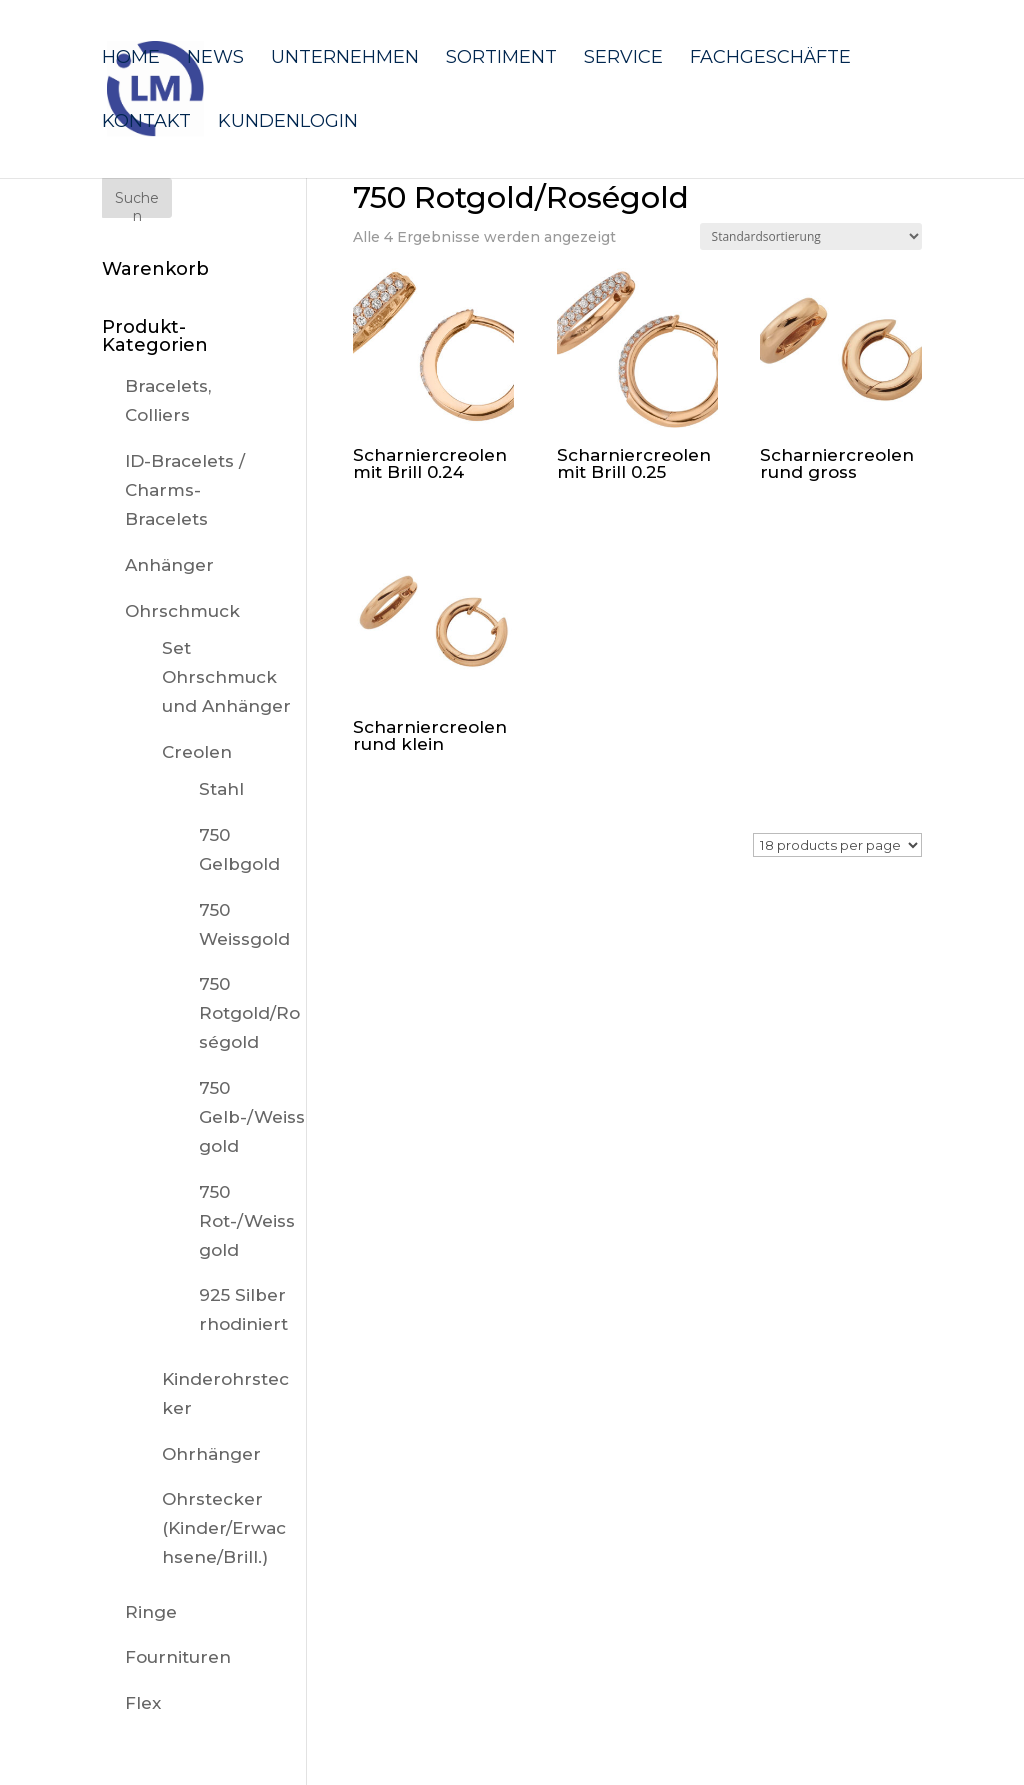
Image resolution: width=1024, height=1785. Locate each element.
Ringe (151, 1612)
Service (623, 59)
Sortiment (501, 59)
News (215, 59)
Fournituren (178, 1657)
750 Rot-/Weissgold (247, 1221)
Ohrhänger (211, 1454)
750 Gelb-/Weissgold (252, 1117)
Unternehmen (345, 59)
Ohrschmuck (182, 611)
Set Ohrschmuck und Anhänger (226, 677)
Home (131, 59)
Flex (143, 1703)
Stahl (221, 789)
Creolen (197, 752)
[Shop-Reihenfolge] (811, 236)
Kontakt (146, 123)
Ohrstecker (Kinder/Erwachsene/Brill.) (224, 1528)
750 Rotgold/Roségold (249, 1013)
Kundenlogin (288, 123)
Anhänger (169, 565)
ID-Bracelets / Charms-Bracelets (185, 490)
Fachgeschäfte (770, 59)
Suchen (137, 203)
